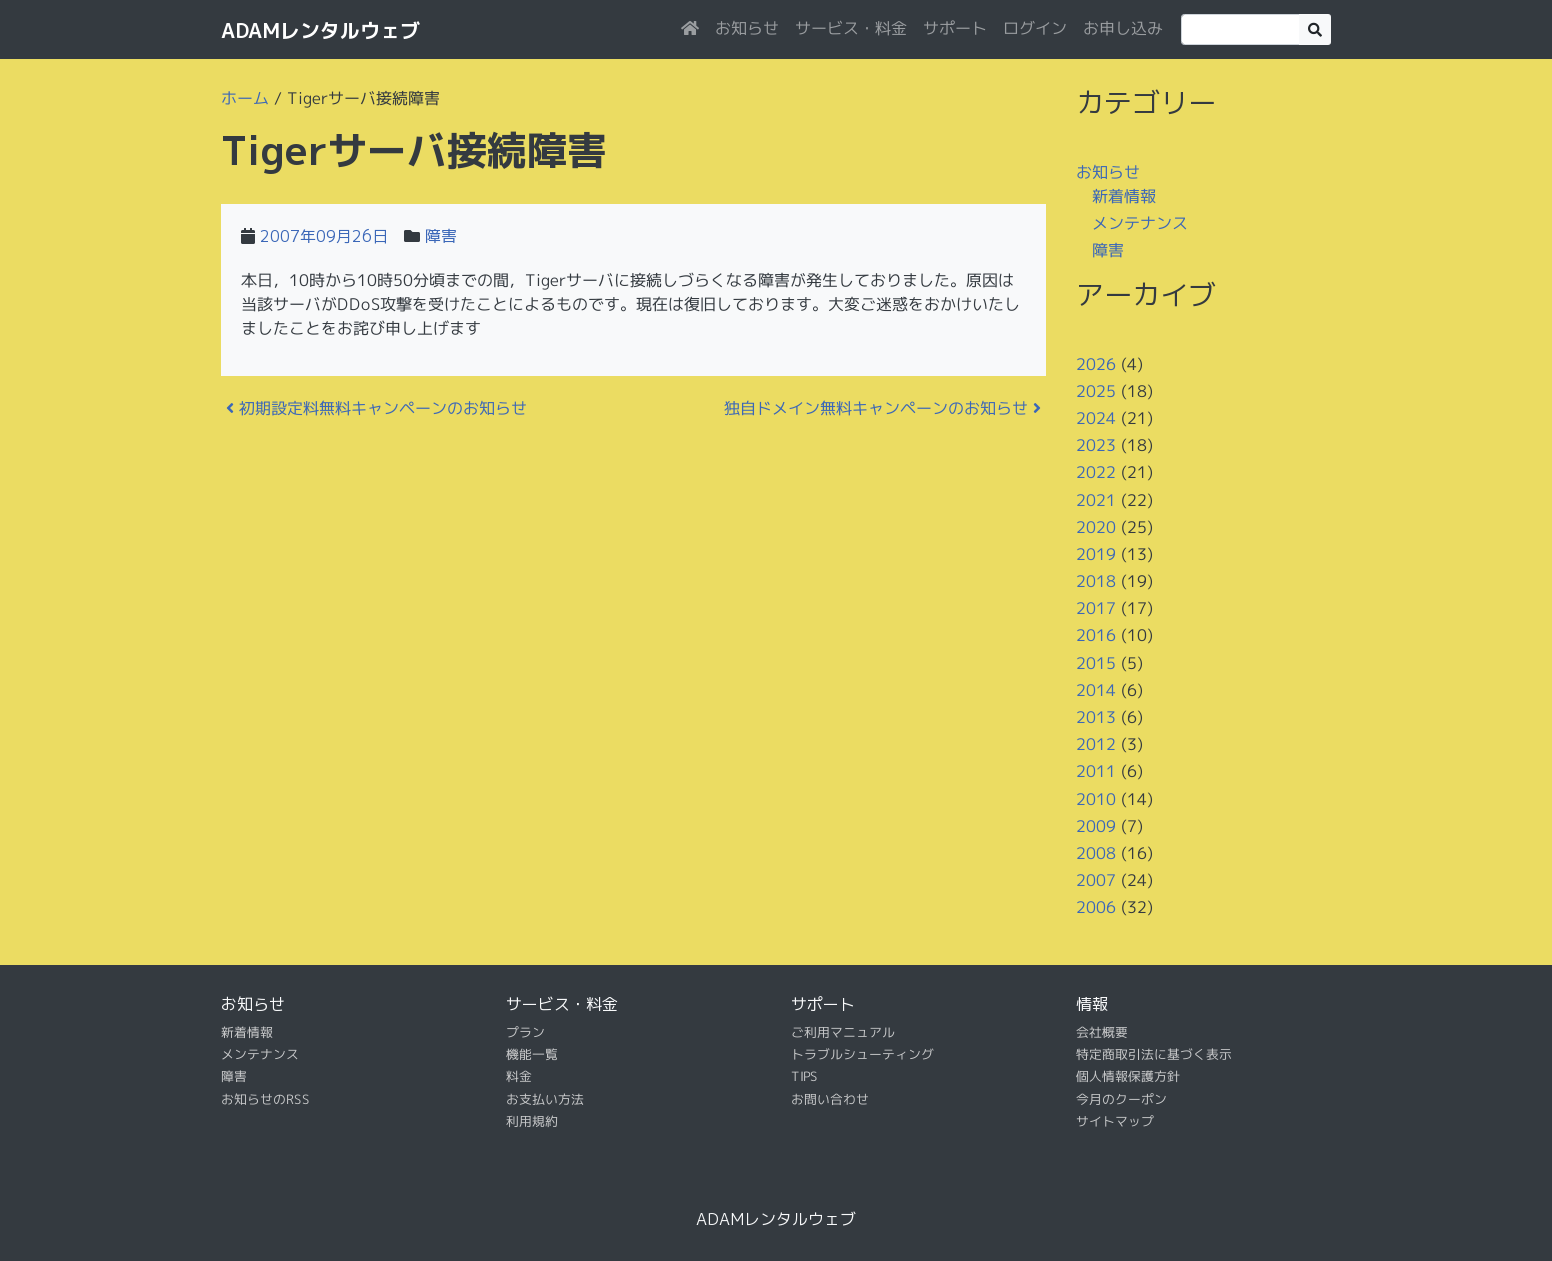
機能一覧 (532, 1054)
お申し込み (1123, 28)
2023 (1096, 445)
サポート (955, 28)
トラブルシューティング (862, 1054)
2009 (1096, 826)
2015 (1096, 663)
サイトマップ (1115, 1121)
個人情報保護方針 (1128, 1076)
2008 (1096, 853)
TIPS (804, 1076)
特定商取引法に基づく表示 (1154, 1054)
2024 (1096, 418)
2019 (1096, 554)
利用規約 (532, 1121)
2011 (1096, 771)
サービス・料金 (851, 28)
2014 (1096, 690)
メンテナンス (1140, 223)
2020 (1096, 527)
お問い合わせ (830, 1099)
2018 (1096, 581)
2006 (1096, 907)
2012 (1096, 744)
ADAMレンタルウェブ (320, 30)
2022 (1096, 472)
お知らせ (747, 28)
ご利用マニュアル (843, 1031)
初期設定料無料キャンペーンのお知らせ (376, 408)
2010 (1096, 798)
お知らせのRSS (265, 1099)
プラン (525, 1031)
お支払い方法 (545, 1099)
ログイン (1035, 28)
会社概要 (1102, 1031)
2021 (1096, 499)
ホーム (245, 98)
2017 (1096, 608)
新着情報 (1124, 195)
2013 (1096, 717)
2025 (1096, 391)
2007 (1096, 880)
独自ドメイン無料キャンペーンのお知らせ (882, 408)
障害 (441, 236)
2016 (1096, 635)
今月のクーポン (1121, 1099)
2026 (1096, 363)
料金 (519, 1076)
